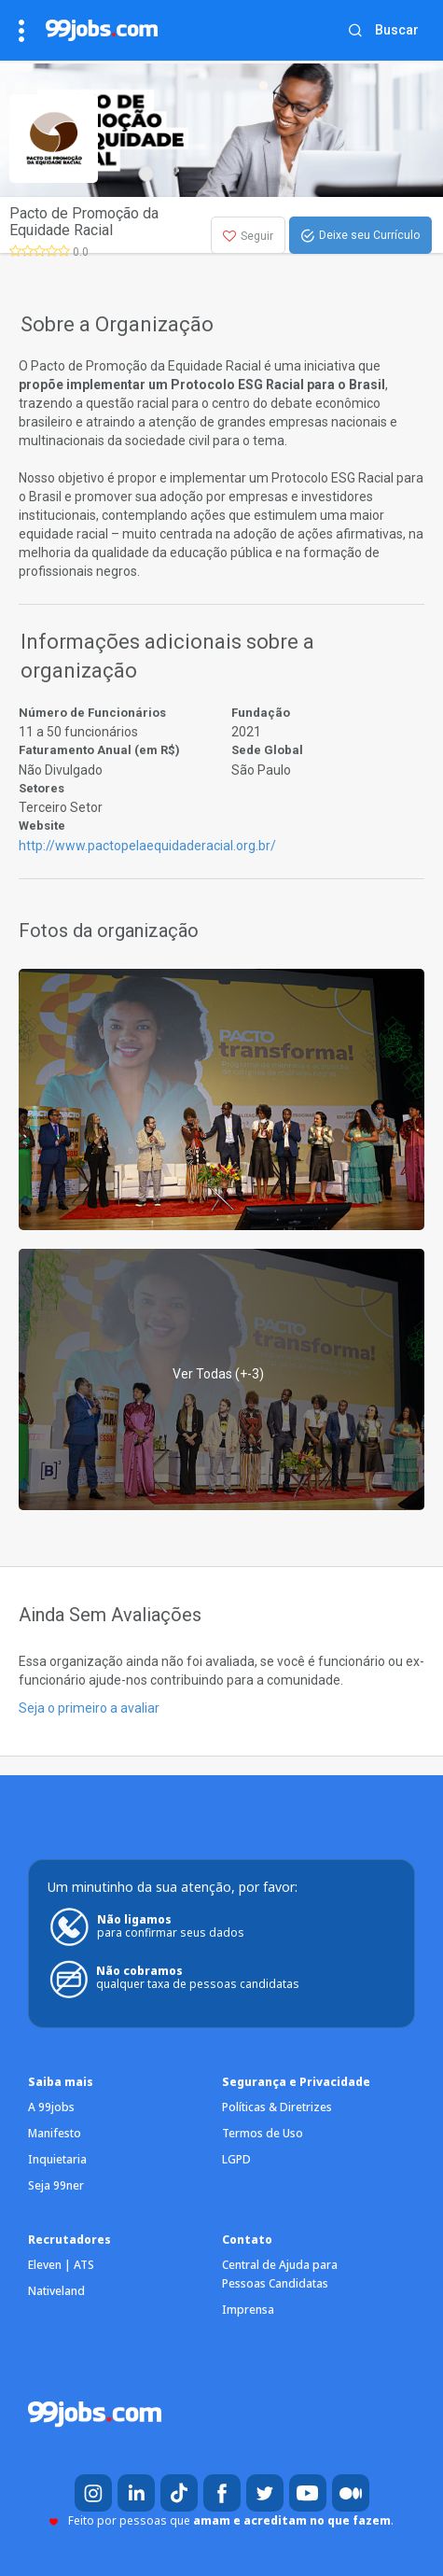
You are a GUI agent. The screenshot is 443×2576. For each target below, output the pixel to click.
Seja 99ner (56, 2185)
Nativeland (56, 2291)
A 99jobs (51, 2107)
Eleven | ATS (61, 2265)
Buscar (397, 29)
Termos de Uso (262, 2133)
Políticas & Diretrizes (277, 2107)
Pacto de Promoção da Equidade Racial (84, 221)
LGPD (236, 2159)
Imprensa (248, 2309)
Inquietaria (57, 2159)
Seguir (248, 236)
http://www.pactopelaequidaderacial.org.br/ (147, 845)
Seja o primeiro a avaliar (89, 1708)
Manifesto (54, 2133)
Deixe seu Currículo (360, 236)
